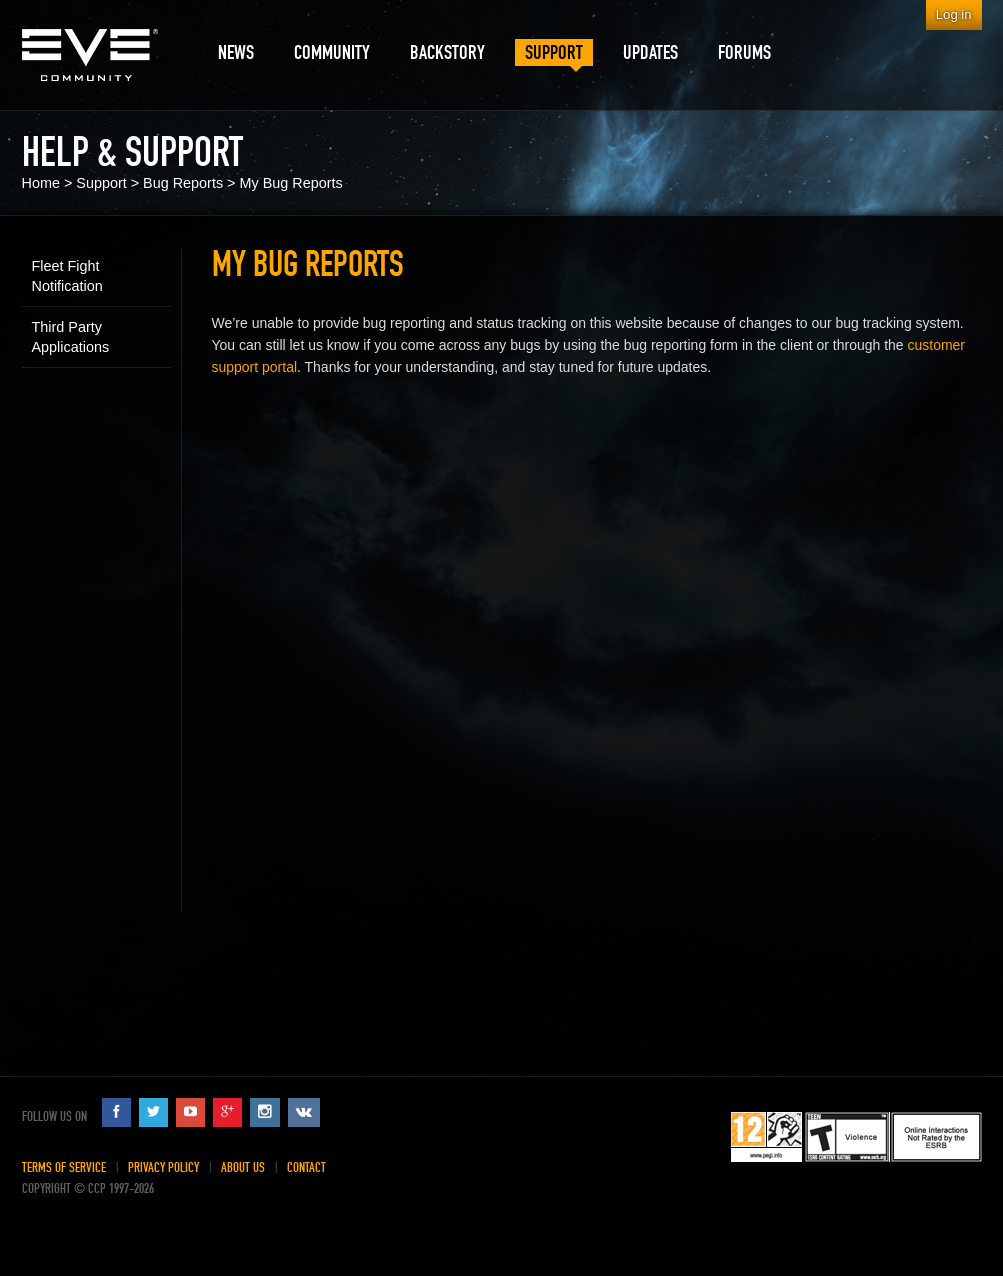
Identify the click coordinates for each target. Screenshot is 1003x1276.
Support (101, 183)
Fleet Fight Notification (67, 276)
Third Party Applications (71, 337)
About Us (243, 1167)
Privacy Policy (163, 1167)
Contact (306, 1167)
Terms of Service (64, 1167)
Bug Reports (183, 183)
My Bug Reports (291, 183)
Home (41, 183)
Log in (954, 14)
